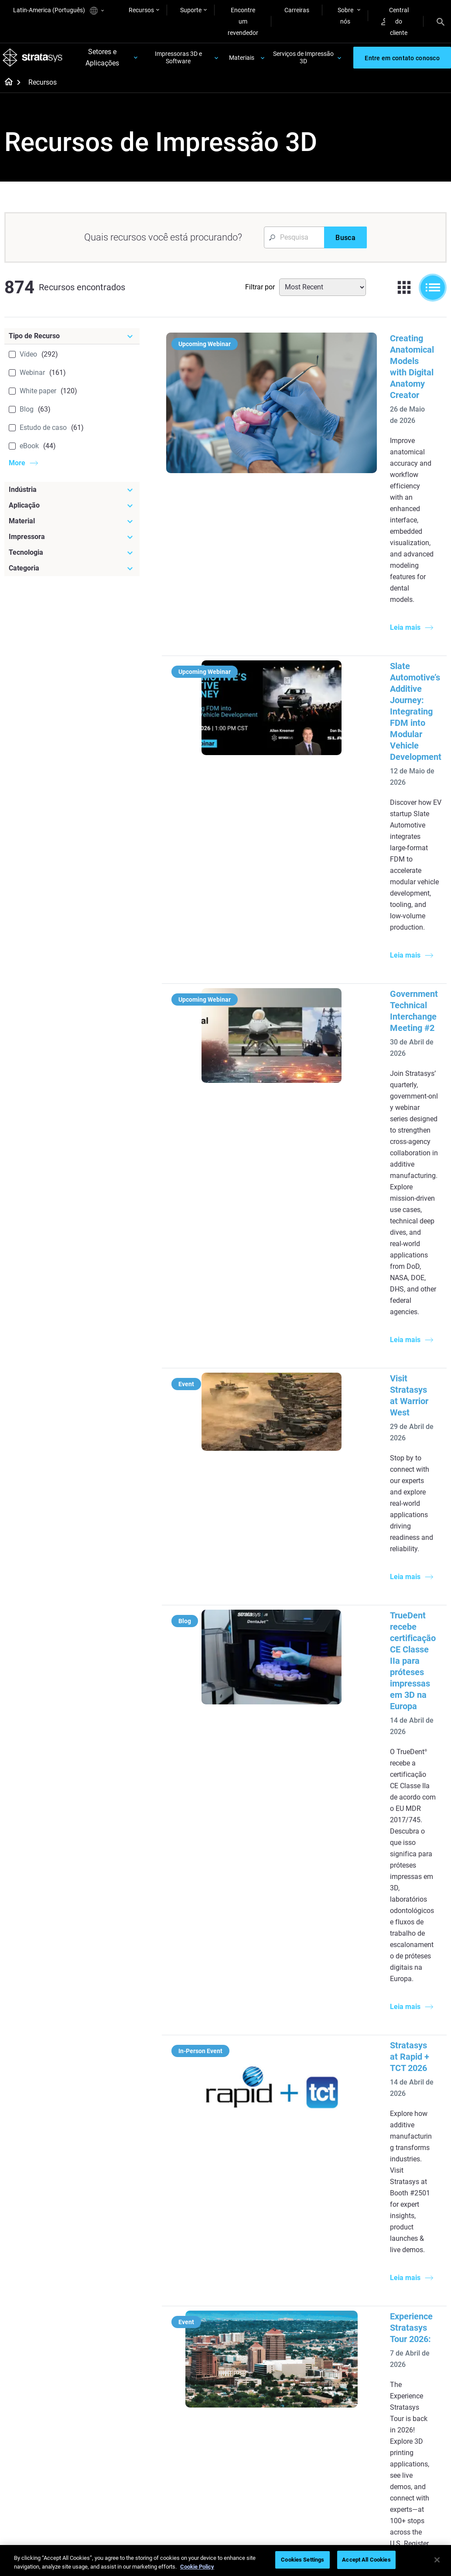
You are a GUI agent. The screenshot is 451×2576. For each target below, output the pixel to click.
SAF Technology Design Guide (195, 2238)
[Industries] (415, 2145)
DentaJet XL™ (328, 2198)
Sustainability (401, 2418)
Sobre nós (345, 16)
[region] (225, 2560)
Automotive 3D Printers (414, 2185)
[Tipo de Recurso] (72, 341)
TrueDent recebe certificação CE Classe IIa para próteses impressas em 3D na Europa (369, 996)
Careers (393, 2392)
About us (395, 2353)
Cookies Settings (302, 2559)
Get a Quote (326, 2379)
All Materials (253, 2392)
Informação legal (278, 2507)
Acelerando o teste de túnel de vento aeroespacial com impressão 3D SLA (366, 1852)
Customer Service (333, 2418)
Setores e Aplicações (103, 60)
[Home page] (5, 88)
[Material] (72, 526)
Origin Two (324, 2172)
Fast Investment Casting (186, 2359)
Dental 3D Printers (407, 2159)
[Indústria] (72, 495)
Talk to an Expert (332, 2392)
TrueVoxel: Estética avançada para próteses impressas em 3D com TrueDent (368, 1469)
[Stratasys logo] (34, 61)
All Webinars (180, 2463)
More (17, 468)
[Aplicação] (72, 511)
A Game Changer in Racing (189, 2383)
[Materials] (268, 2339)
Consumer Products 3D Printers (414, 2216)
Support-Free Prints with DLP (190, 2262)
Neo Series (324, 2185)
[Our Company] (415, 2339)
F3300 (318, 2159)
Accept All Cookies (366, 2559)
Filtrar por (260, 292)
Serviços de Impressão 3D (303, 60)
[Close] (437, 2559)
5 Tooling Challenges (264, 2170)
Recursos (141, 10)
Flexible (246, 2366)
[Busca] (345, 243)
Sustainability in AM (190, 2402)
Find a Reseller (329, 2366)
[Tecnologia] (72, 558)
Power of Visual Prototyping (185, 2189)
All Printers (324, 2223)
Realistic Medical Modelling (258, 2238)
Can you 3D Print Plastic (259, 2286)
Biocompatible (255, 2379)
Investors (395, 2430)
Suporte (191, 10)
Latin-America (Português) (58, 11)
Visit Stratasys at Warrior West (366, 861)
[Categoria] (72, 573)
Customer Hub (329, 2404)
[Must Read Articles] (268, 2150)
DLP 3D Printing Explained (257, 2310)
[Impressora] (72, 542)
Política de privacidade (344, 2507)
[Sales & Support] (342, 2339)
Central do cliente (395, 21)
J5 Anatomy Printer (336, 2210)
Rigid (243, 2353)
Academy (395, 2404)
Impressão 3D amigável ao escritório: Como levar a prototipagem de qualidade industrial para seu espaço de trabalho (363, 1661)
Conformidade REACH (417, 2507)
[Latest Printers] (342, 2145)
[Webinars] (196, 2339)
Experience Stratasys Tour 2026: (369, 1311)
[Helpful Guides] (196, 2145)
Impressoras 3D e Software (179, 60)
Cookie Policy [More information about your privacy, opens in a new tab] (197, 2566)
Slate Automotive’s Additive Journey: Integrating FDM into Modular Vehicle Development (365, 512)
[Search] (440, 21)
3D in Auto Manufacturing (256, 2262)
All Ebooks (177, 2280)
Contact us (397, 2366)
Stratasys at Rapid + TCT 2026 (365, 1176)
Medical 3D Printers (409, 2172)
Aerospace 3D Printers (413, 2198)
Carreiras (296, 10)
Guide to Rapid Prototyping (256, 2214)
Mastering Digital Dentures (186, 2444)
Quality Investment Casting (189, 2165)
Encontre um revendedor (243, 21)
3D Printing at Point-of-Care (195, 2420)
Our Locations (402, 2379)
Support (320, 2353)
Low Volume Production (253, 2189)
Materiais (242, 60)
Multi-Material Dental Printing (192, 2214)
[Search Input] (294, 243)
